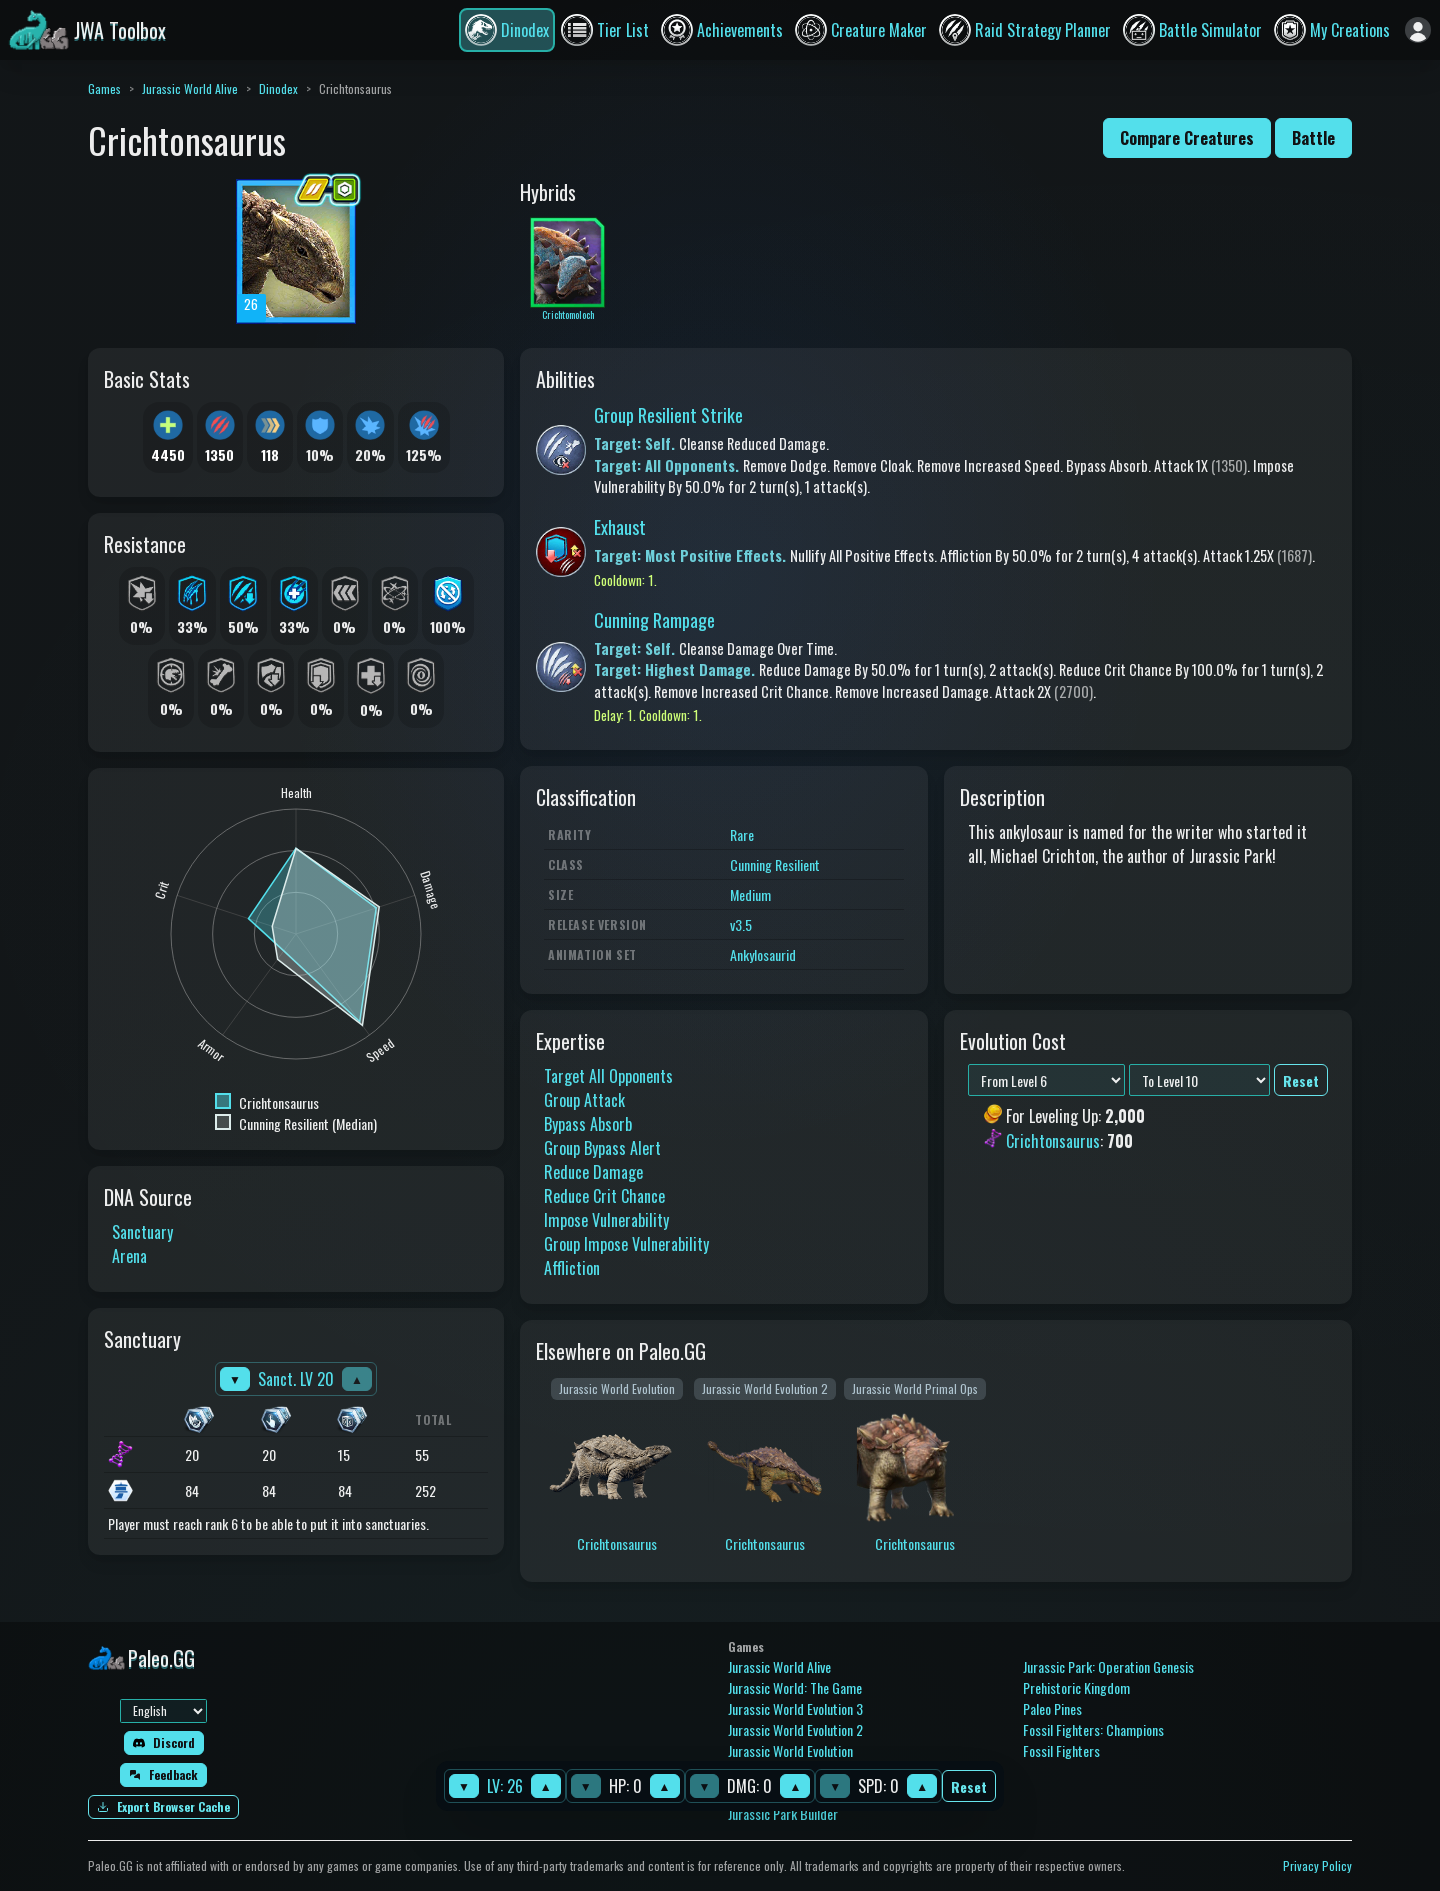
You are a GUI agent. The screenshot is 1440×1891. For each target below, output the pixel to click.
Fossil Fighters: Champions (1093, 1729)
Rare (742, 834)
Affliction (572, 1268)
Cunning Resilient (775, 864)
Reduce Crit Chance (604, 1196)
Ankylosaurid (763, 954)
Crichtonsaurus (1053, 1141)
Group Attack (584, 1100)
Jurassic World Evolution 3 (795, 1708)
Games (104, 88)
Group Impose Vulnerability (626, 1244)
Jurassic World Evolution (790, 1750)
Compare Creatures (1187, 138)
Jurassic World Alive (190, 88)
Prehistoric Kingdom (1076, 1687)
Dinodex (278, 88)
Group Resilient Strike (668, 415)
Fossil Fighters (1061, 1750)
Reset (969, 1786)
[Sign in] (1418, 30)
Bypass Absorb (588, 1124)
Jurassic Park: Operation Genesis (1108, 1666)
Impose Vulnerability (606, 1220)
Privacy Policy (1317, 1865)
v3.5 (741, 924)
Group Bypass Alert (602, 1148)
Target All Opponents (608, 1076)
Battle (1313, 138)
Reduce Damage (593, 1172)
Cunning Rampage (654, 620)
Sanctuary (142, 1232)
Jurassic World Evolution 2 (795, 1729)
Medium (750, 894)
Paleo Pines (1052, 1708)
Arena (129, 1256)
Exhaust (620, 527)
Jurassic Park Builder (783, 1813)
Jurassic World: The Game (795, 1687)
